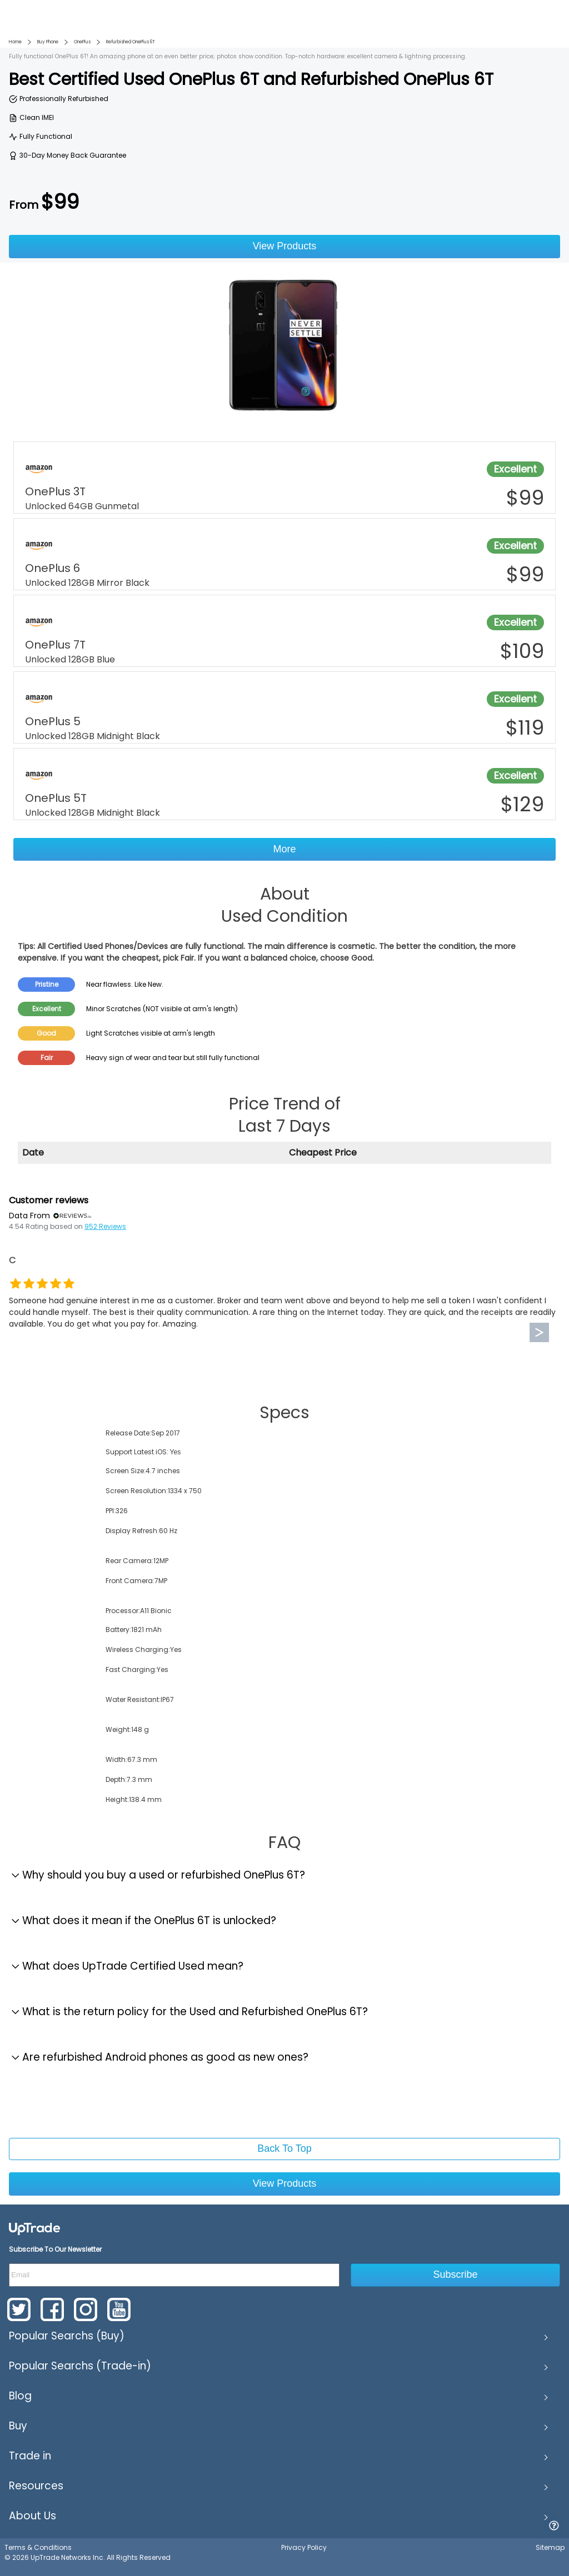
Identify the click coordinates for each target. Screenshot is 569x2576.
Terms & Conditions (38, 2547)
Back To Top (284, 2148)
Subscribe (455, 2274)
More (284, 849)
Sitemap (550, 2547)
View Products (285, 246)
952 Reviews (105, 1226)
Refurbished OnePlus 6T (130, 42)
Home (15, 42)
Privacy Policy (304, 2547)
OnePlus (82, 42)
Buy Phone (47, 42)
